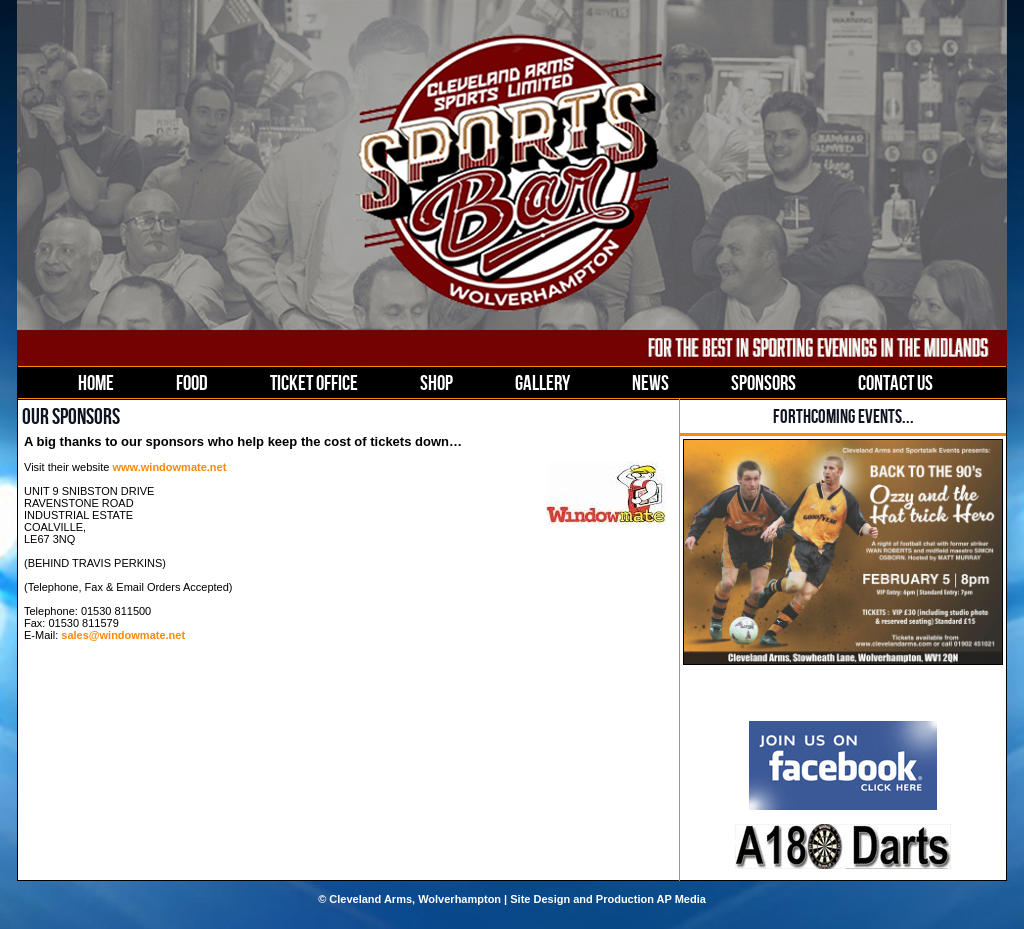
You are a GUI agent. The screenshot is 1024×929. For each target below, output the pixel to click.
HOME (96, 382)
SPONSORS (763, 382)
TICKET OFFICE (314, 382)
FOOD (192, 382)
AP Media (681, 899)
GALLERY (542, 382)
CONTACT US (895, 382)
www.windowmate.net (169, 467)
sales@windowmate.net (123, 635)
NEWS (650, 382)
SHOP (436, 382)
